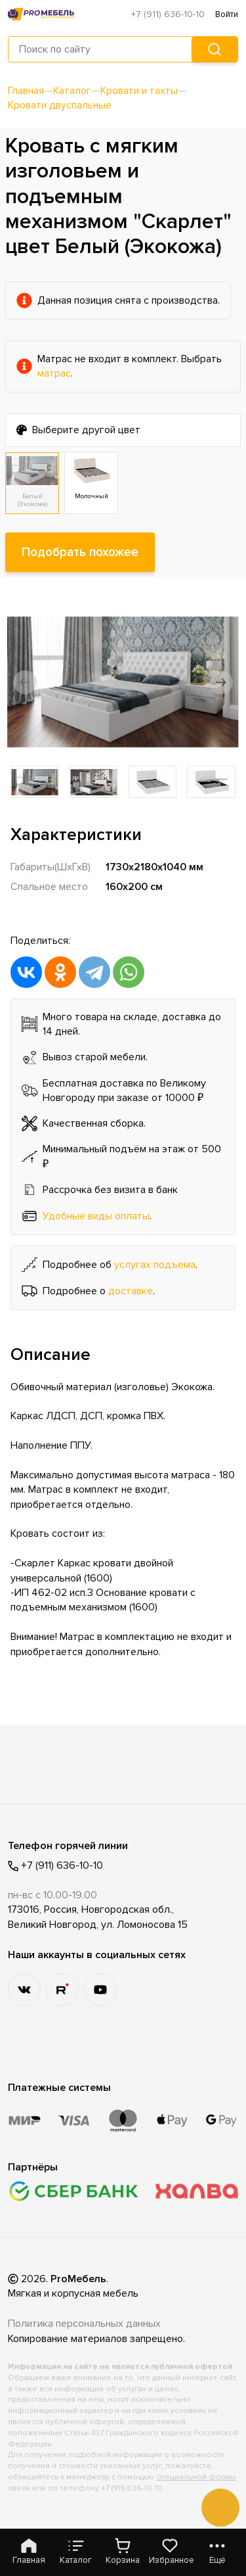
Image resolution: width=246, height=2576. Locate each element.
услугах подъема (154, 1264)
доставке (130, 1291)
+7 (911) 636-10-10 (168, 14)
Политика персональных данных (84, 2323)
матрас (54, 373)
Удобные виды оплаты (96, 1216)
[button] (25, 682)
